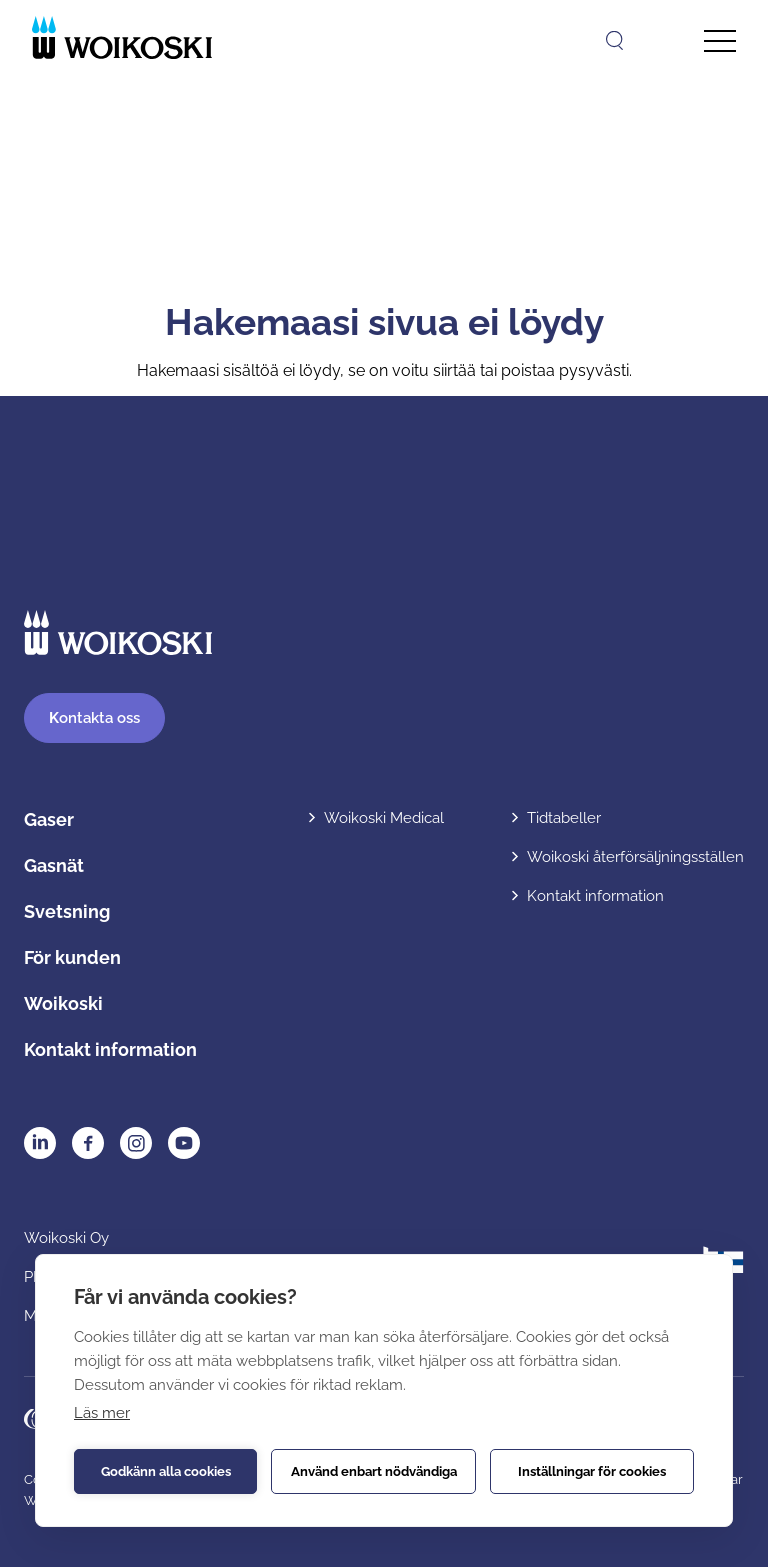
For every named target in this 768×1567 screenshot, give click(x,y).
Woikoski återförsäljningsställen (635, 857)
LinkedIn (40, 1143)
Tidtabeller (564, 818)
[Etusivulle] (122, 37)
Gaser (49, 819)
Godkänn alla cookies (166, 1471)
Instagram (136, 1143)
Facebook (88, 1143)
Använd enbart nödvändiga (374, 1471)
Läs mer (102, 1413)
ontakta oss (94, 718)
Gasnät (54, 865)
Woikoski (63, 1003)
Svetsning (67, 911)
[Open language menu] (662, 40)
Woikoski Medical (384, 818)
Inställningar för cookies (592, 1471)
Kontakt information (110, 1049)
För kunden (72, 957)
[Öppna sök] (614, 40)
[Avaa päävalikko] (720, 41)
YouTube (184, 1143)
